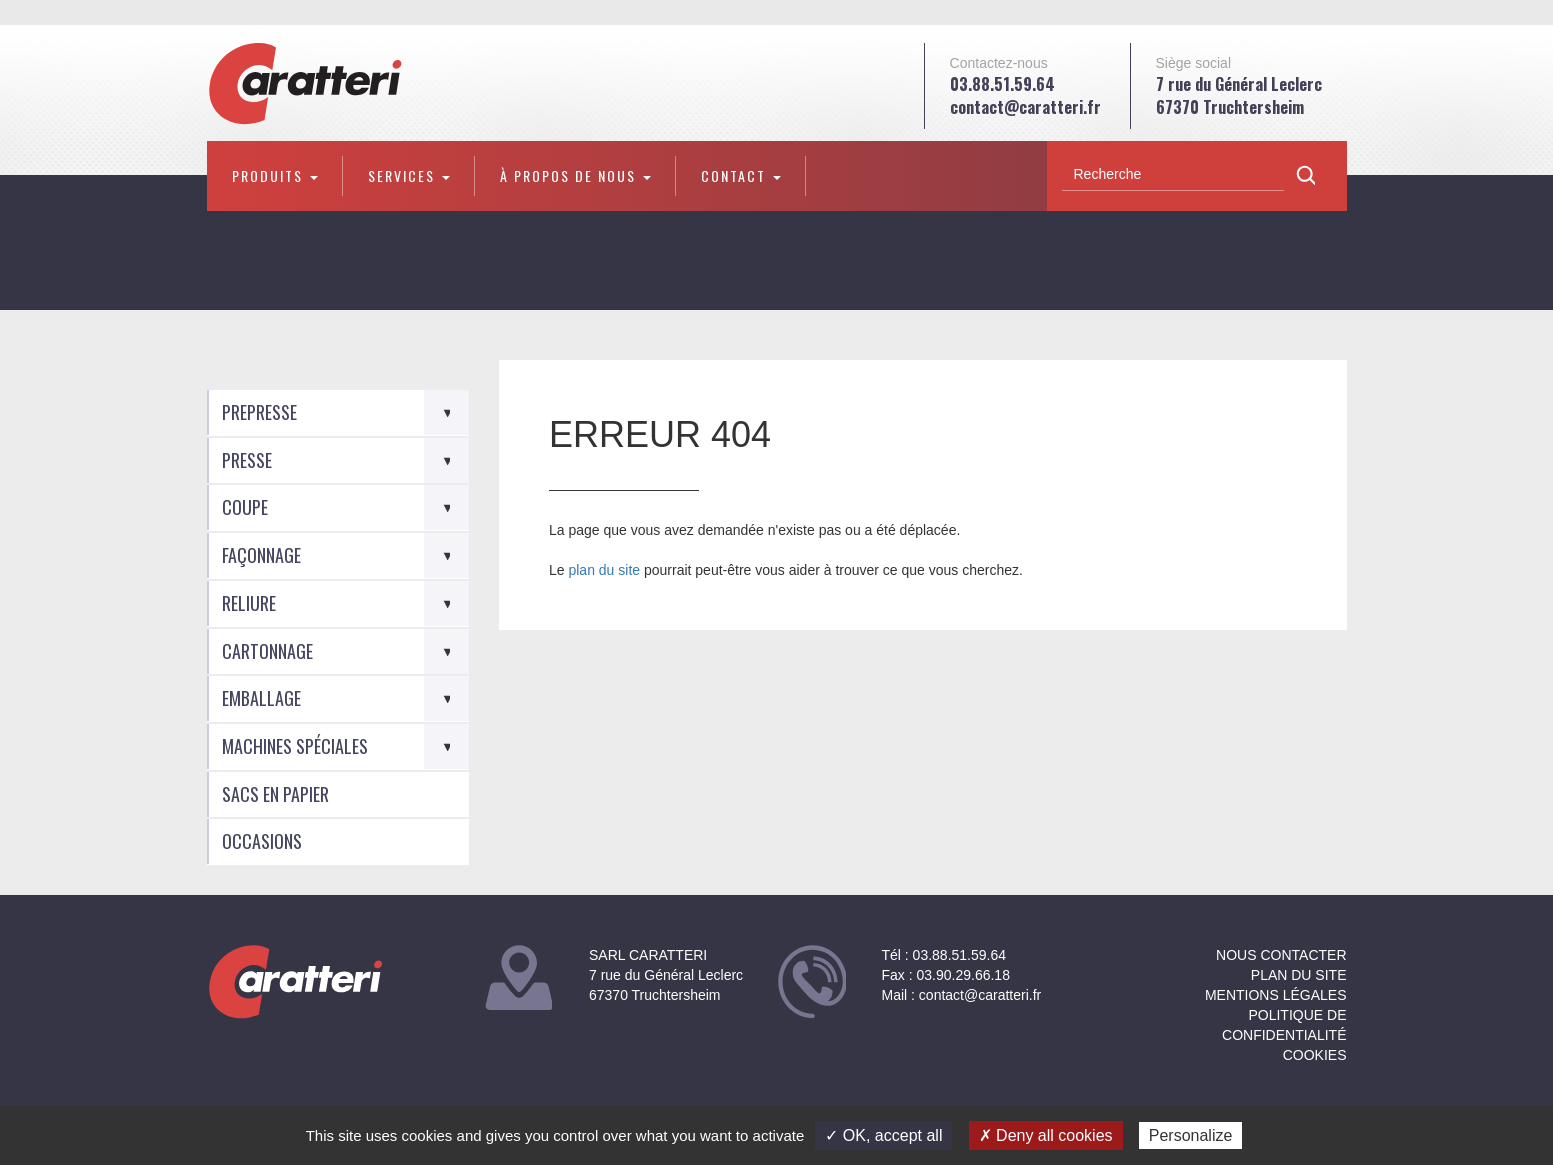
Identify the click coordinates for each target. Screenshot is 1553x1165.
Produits (275, 175)
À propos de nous (575, 175)
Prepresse (259, 412)
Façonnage (261, 555)
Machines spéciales (295, 746)
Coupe (245, 507)
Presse (247, 460)
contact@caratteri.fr (1025, 107)
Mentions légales (1276, 995)
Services (409, 175)
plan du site (604, 570)
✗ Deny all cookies (1046, 1135)
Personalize (1191, 1135)
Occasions (262, 841)
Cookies (1315, 1055)
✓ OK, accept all (883, 1135)
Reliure (249, 603)
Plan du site (1299, 975)
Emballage (261, 698)
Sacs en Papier (275, 794)
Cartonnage (267, 651)
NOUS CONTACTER (1281, 955)
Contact (741, 175)
